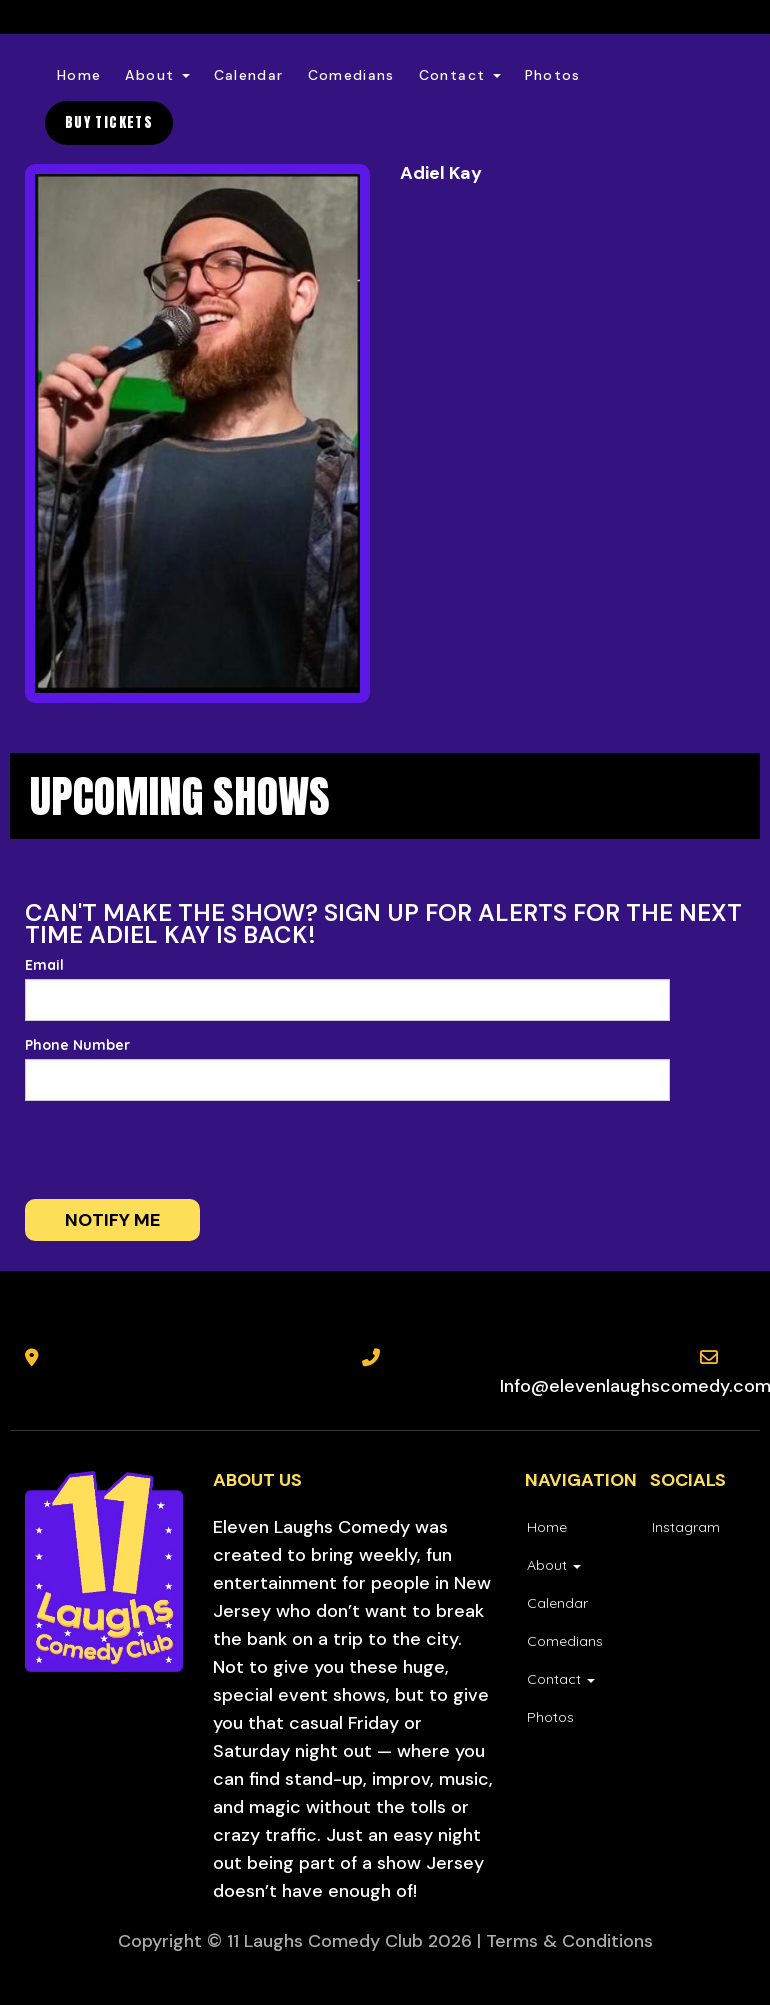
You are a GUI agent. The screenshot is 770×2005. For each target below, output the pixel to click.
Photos (553, 75)
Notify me (112, 1220)
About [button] (157, 75)
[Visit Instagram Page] (685, 1527)
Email (44, 965)
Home (79, 75)
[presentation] (157, 1150)
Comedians (351, 75)
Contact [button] (460, 75)
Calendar (249, 75)
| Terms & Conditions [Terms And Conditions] (565, 1941)
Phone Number (77, 1045)
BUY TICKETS (109, 122)
